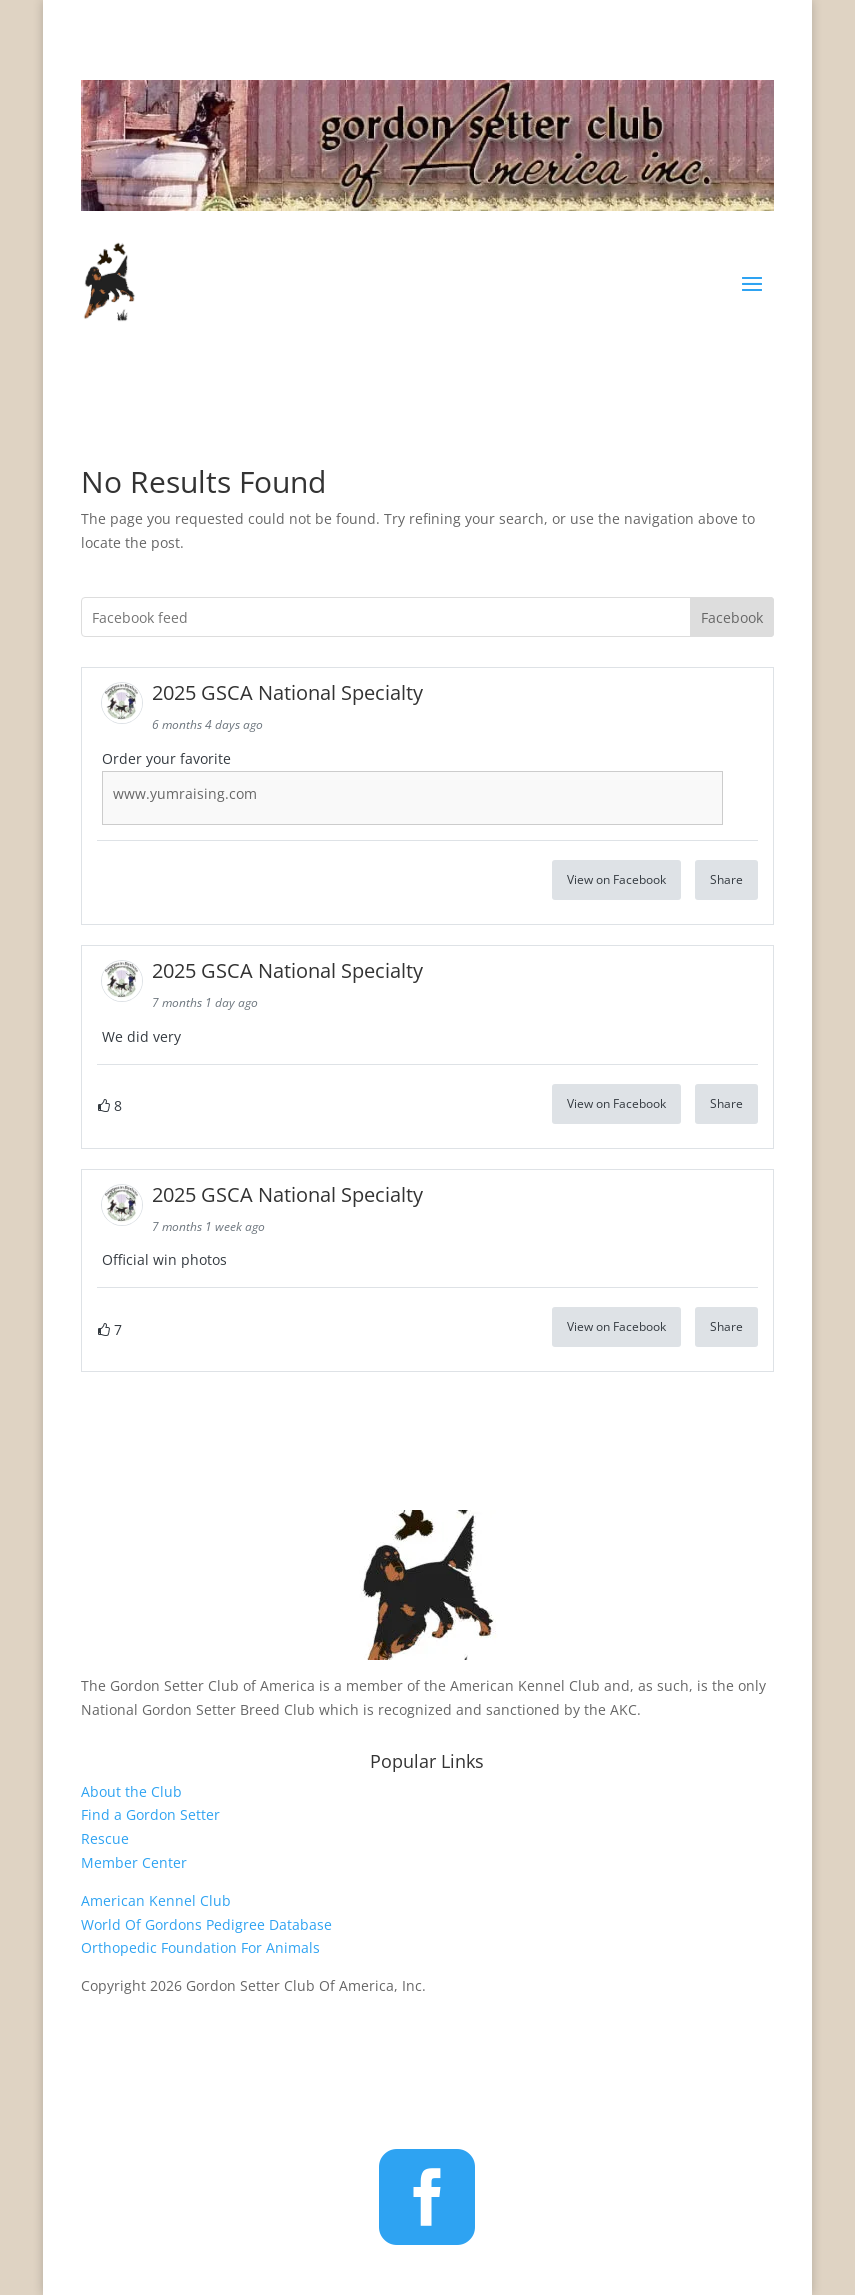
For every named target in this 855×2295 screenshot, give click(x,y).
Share (726, 879)
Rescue (105, 1838)
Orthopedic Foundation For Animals (200, 1947)
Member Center (134, 1862)
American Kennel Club (156, 1900)
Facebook (732, 617)
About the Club (131, 1791)
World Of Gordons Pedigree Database (206, 1924)
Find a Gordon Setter (150, 1814)
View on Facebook (616, 879)
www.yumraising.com (185, 793)
